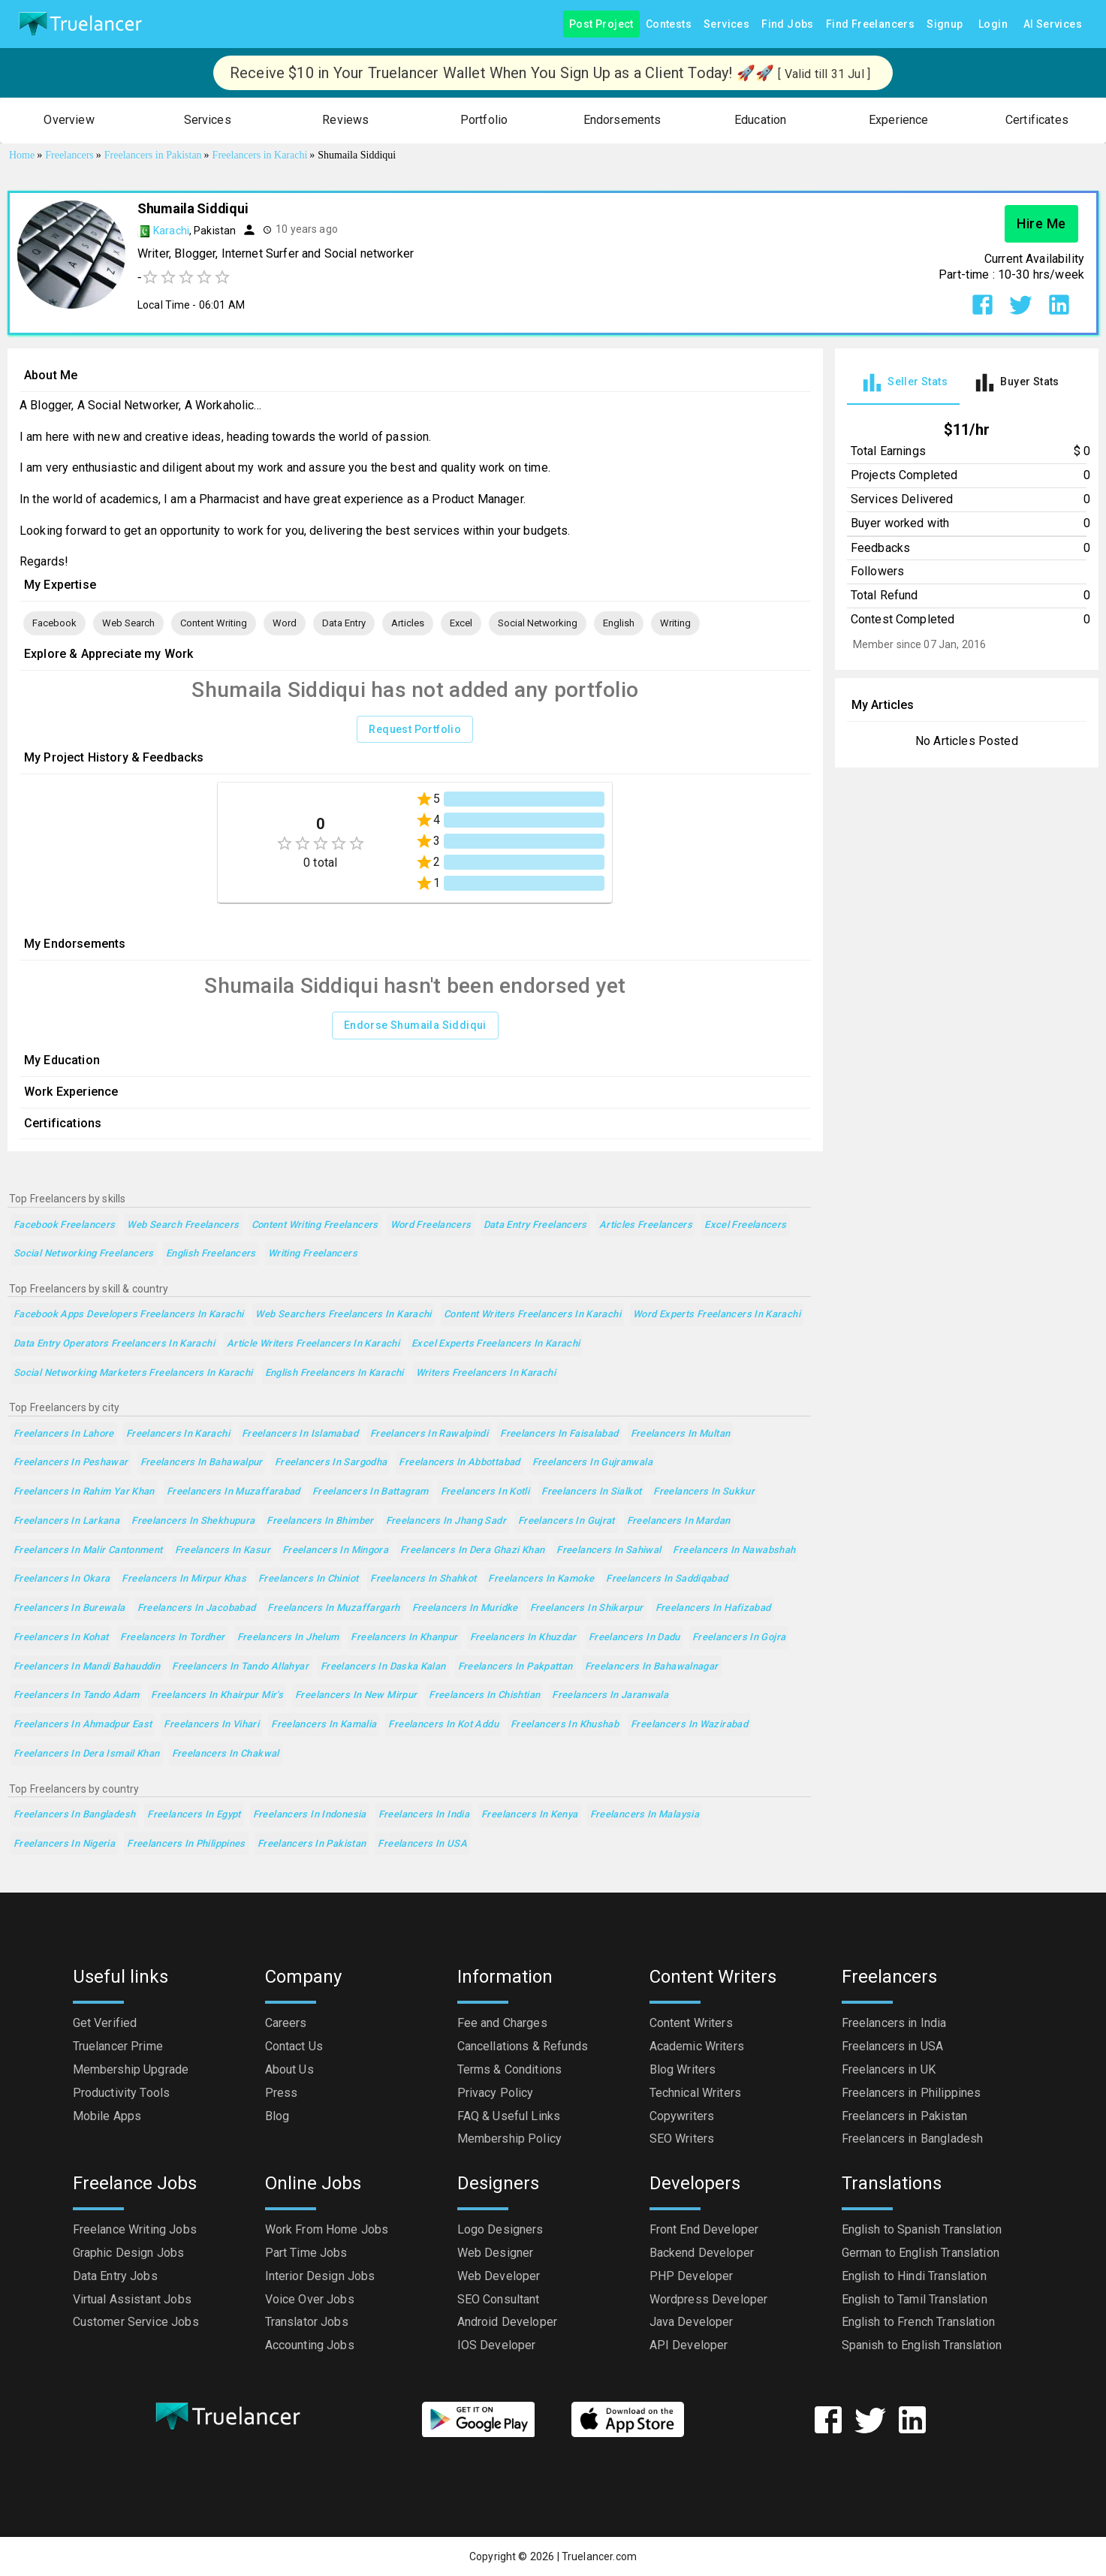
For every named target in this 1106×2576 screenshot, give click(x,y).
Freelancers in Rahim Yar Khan (84, 1492)
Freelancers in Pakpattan (515, 1667)
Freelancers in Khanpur (404, 1637)
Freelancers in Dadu (634, 1637)
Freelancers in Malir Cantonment (88, 1550)
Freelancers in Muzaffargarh (333, 1608)
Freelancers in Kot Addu (443, 1724)
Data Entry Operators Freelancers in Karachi (114, 1344)
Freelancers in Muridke (465, 1608)
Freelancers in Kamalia (323, 1724)
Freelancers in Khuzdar (523, 1637)
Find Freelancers (870, 24)
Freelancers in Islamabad (300, 1434)
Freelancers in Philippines (186, 1844)
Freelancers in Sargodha (331, 1462)
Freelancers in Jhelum (288, 1637)
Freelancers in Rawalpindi (429, 1434)
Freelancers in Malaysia (645, 1814)
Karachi (171, 231)
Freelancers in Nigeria (64, 1844)
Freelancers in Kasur (222, 1550)
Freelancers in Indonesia (309, 1814)
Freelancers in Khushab (565, 1724)
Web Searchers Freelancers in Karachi (343, 1314)
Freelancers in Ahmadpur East (83, 1724)
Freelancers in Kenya (529, 1814)
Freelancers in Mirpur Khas (184, 1579)
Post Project (601, 24)
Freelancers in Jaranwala (610, 1695)
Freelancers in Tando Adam (76, 1695)
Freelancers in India (423, 1814)
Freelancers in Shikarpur (586, 1608)
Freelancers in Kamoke (541, 1579)
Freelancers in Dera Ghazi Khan (472, 1550)
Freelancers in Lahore (64, 1434)
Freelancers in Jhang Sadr (446, 1521)
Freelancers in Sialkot (591, 1492)
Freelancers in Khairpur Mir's (217, 1695)
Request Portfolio (414, 729)
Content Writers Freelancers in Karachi (532, 1314)
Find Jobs (787, 24)
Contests (669, 24)
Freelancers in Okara (62, 1579)
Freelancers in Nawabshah (734, 1550)
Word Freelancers (431, 1225)
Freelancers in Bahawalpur (201, 1462)
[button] (69, 120)
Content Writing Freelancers (315, 1225)
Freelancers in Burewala (69, 1608)
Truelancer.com (599, 2556)
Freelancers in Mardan (679, 1521)
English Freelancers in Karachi (334, 1373)
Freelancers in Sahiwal (608, 1550)
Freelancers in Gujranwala (592, 1462)
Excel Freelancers (745, 1225)
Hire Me (1041, 224)
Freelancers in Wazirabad (689, 1724)
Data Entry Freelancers (535, 1225)
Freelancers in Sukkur (704, 1492)
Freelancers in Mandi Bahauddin (87, 1667)
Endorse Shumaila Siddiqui (415, 1025)
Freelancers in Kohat (61, 1637)
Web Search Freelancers (183, 1225)
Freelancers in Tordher (172, 1637)
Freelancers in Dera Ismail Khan (87, 1754)
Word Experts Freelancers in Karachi (716, 1314)
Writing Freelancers (312, 1253)
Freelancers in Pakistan (312, 1844)
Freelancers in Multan (681, 1434)
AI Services (1052, 24)
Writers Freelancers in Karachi (486, 1373)
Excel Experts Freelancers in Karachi (495, 1344)
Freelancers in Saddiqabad (667, 1579)
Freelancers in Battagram (370, 1492)
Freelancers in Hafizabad (713, 1608)
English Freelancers (211, 1253)
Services (726, 24)
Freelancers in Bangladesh (74, 1814)
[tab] (903, 382)
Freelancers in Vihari (211, 1724)
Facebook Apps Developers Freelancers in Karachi (128, 1314)
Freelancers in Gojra (738, 1637)
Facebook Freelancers (64, 1225)
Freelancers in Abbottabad (459, 1462)
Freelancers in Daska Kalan (383, 1667)
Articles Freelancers (645, 1225)
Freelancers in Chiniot (308, 1579)
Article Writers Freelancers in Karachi (313, 1344)
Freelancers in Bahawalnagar (652, 1667)
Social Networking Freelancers (84, 1253)
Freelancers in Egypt (193, 1814)
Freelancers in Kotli (485, 1492)
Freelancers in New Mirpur (356, 1695)
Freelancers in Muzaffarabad (233, 1492)
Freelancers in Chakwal (225, 1754)
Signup (945, 24)
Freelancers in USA (422, 1844)
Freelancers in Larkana (66, 1521)
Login (993, 24)
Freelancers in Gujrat (566, 1521)
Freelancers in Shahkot (423, 1579)
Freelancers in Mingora (335, 1550)
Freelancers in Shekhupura (193, 1521)
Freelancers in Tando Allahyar (240, 1667)
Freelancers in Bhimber (320, 1521)
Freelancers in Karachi (178, 1434)
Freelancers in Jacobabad (196, 1608)
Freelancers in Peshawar (71, 1462)
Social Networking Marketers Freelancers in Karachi (133, 1373)
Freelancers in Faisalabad (559, 1434)
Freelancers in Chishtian (484, 1695)
